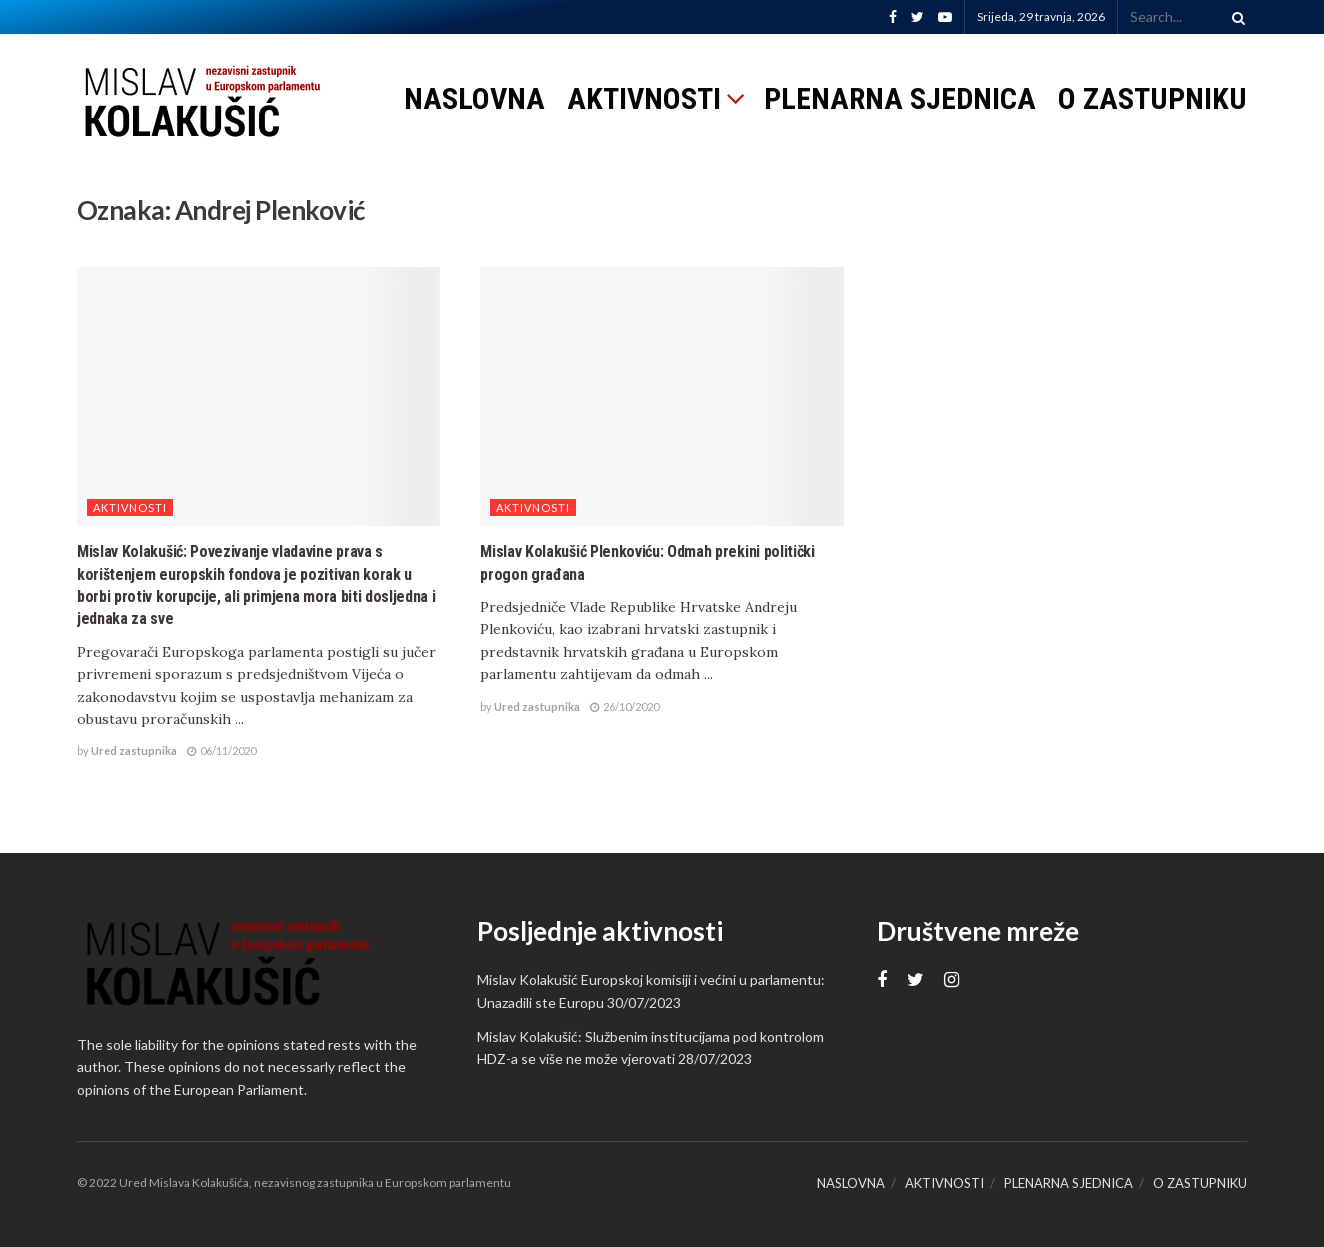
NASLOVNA (474, 98)
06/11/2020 (221, 750)
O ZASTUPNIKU (1152, 98)
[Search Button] (1235, 17)
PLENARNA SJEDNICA (900, 98)
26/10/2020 (624, 706)
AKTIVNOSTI (644, 98)
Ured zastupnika (134, 750)
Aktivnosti (130, 507)
